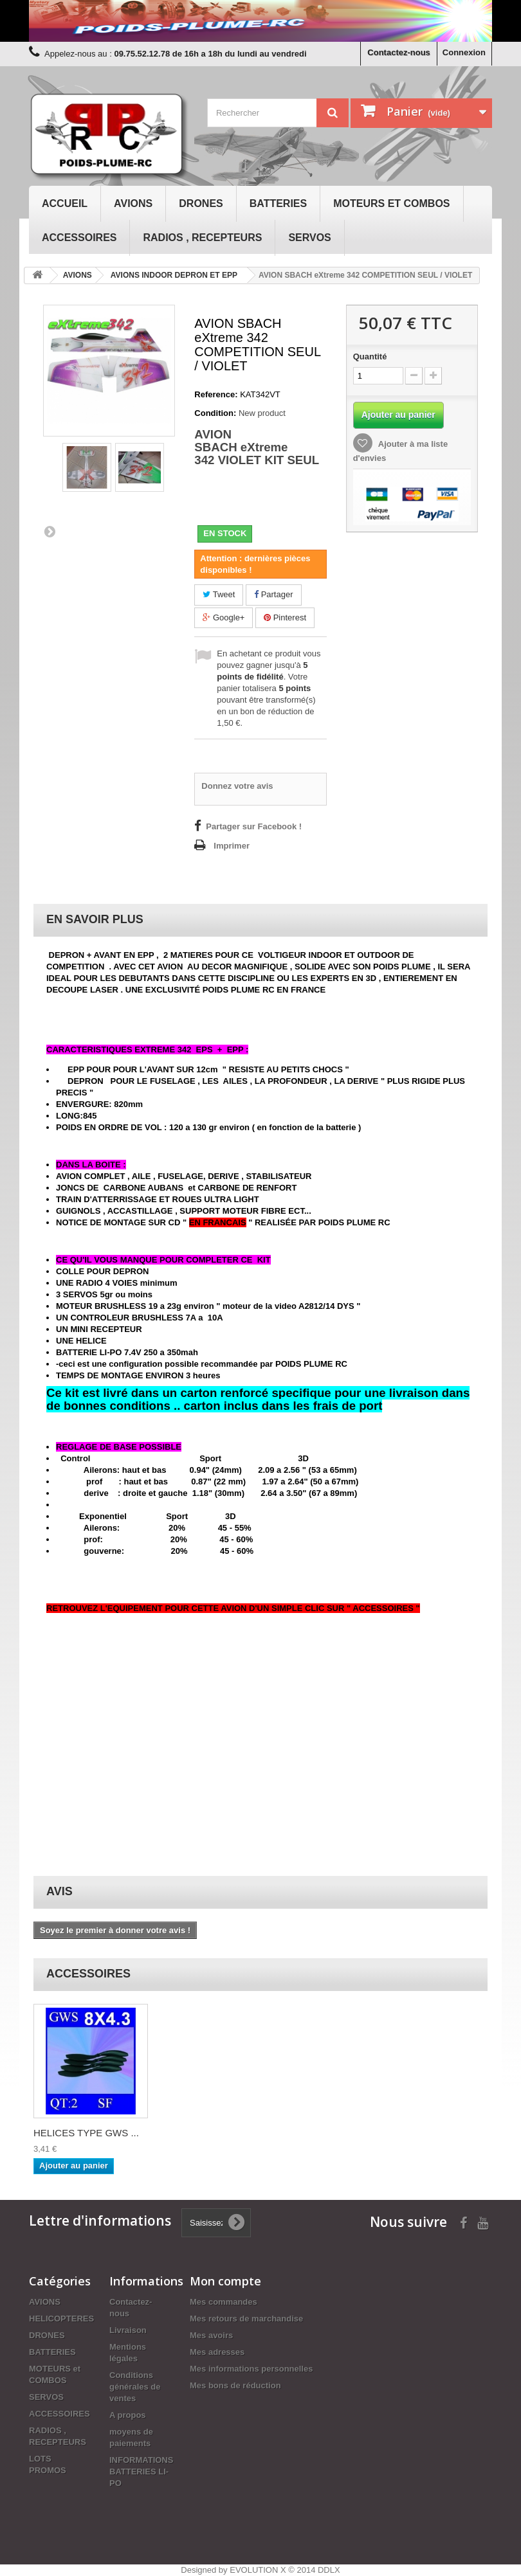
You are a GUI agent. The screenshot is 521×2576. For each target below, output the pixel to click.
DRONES (201, 203)
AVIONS (133, 203)
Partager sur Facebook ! (254, 826)
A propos (127, 2415)
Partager (273, 594)
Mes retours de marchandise (246, 2318)
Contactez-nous (398, 52)
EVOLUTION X (258, 2570)
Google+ (223, 617)
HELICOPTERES (61, 2318)
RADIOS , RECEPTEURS (202, 237)
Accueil (64, 203)
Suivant (49, 531)
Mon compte (225, 2281)
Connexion (464, 52)
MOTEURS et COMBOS (391, 203)
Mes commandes (223, 2302)
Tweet (219, 594)
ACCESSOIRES (79, 237)
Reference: (215, 394)
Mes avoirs (211, 2335)
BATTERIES (278, 203)
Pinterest (285, 617)
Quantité (370, 356)
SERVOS (309, 237)
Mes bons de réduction (235, 2385)
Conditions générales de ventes (135, 2386)
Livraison (128, 2330)
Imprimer (232, 846)
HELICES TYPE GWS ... (86, 2132)
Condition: (215, 413)
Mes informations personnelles (251, 2368)
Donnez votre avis (237, 786)
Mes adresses (217, 2352)
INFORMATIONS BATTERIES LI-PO (141, 2471)
